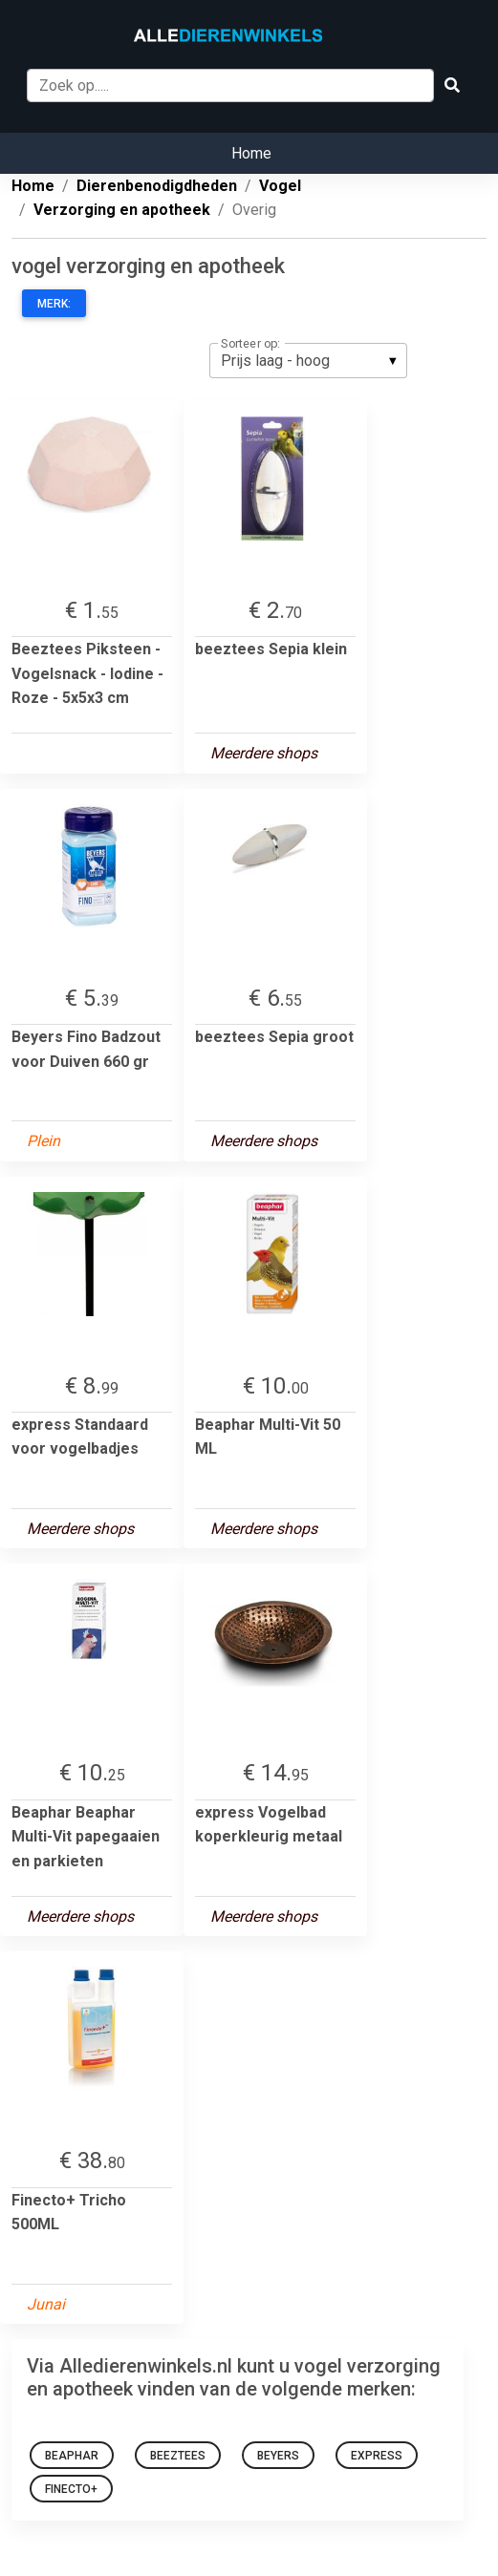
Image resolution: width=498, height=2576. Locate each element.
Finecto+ (71, 2489)
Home (251, 153)
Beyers (278, 2455)
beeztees (178, 2455)
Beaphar (71, 2455)
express (376, 2455)
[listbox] (308, 360)
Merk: (54, 303)
